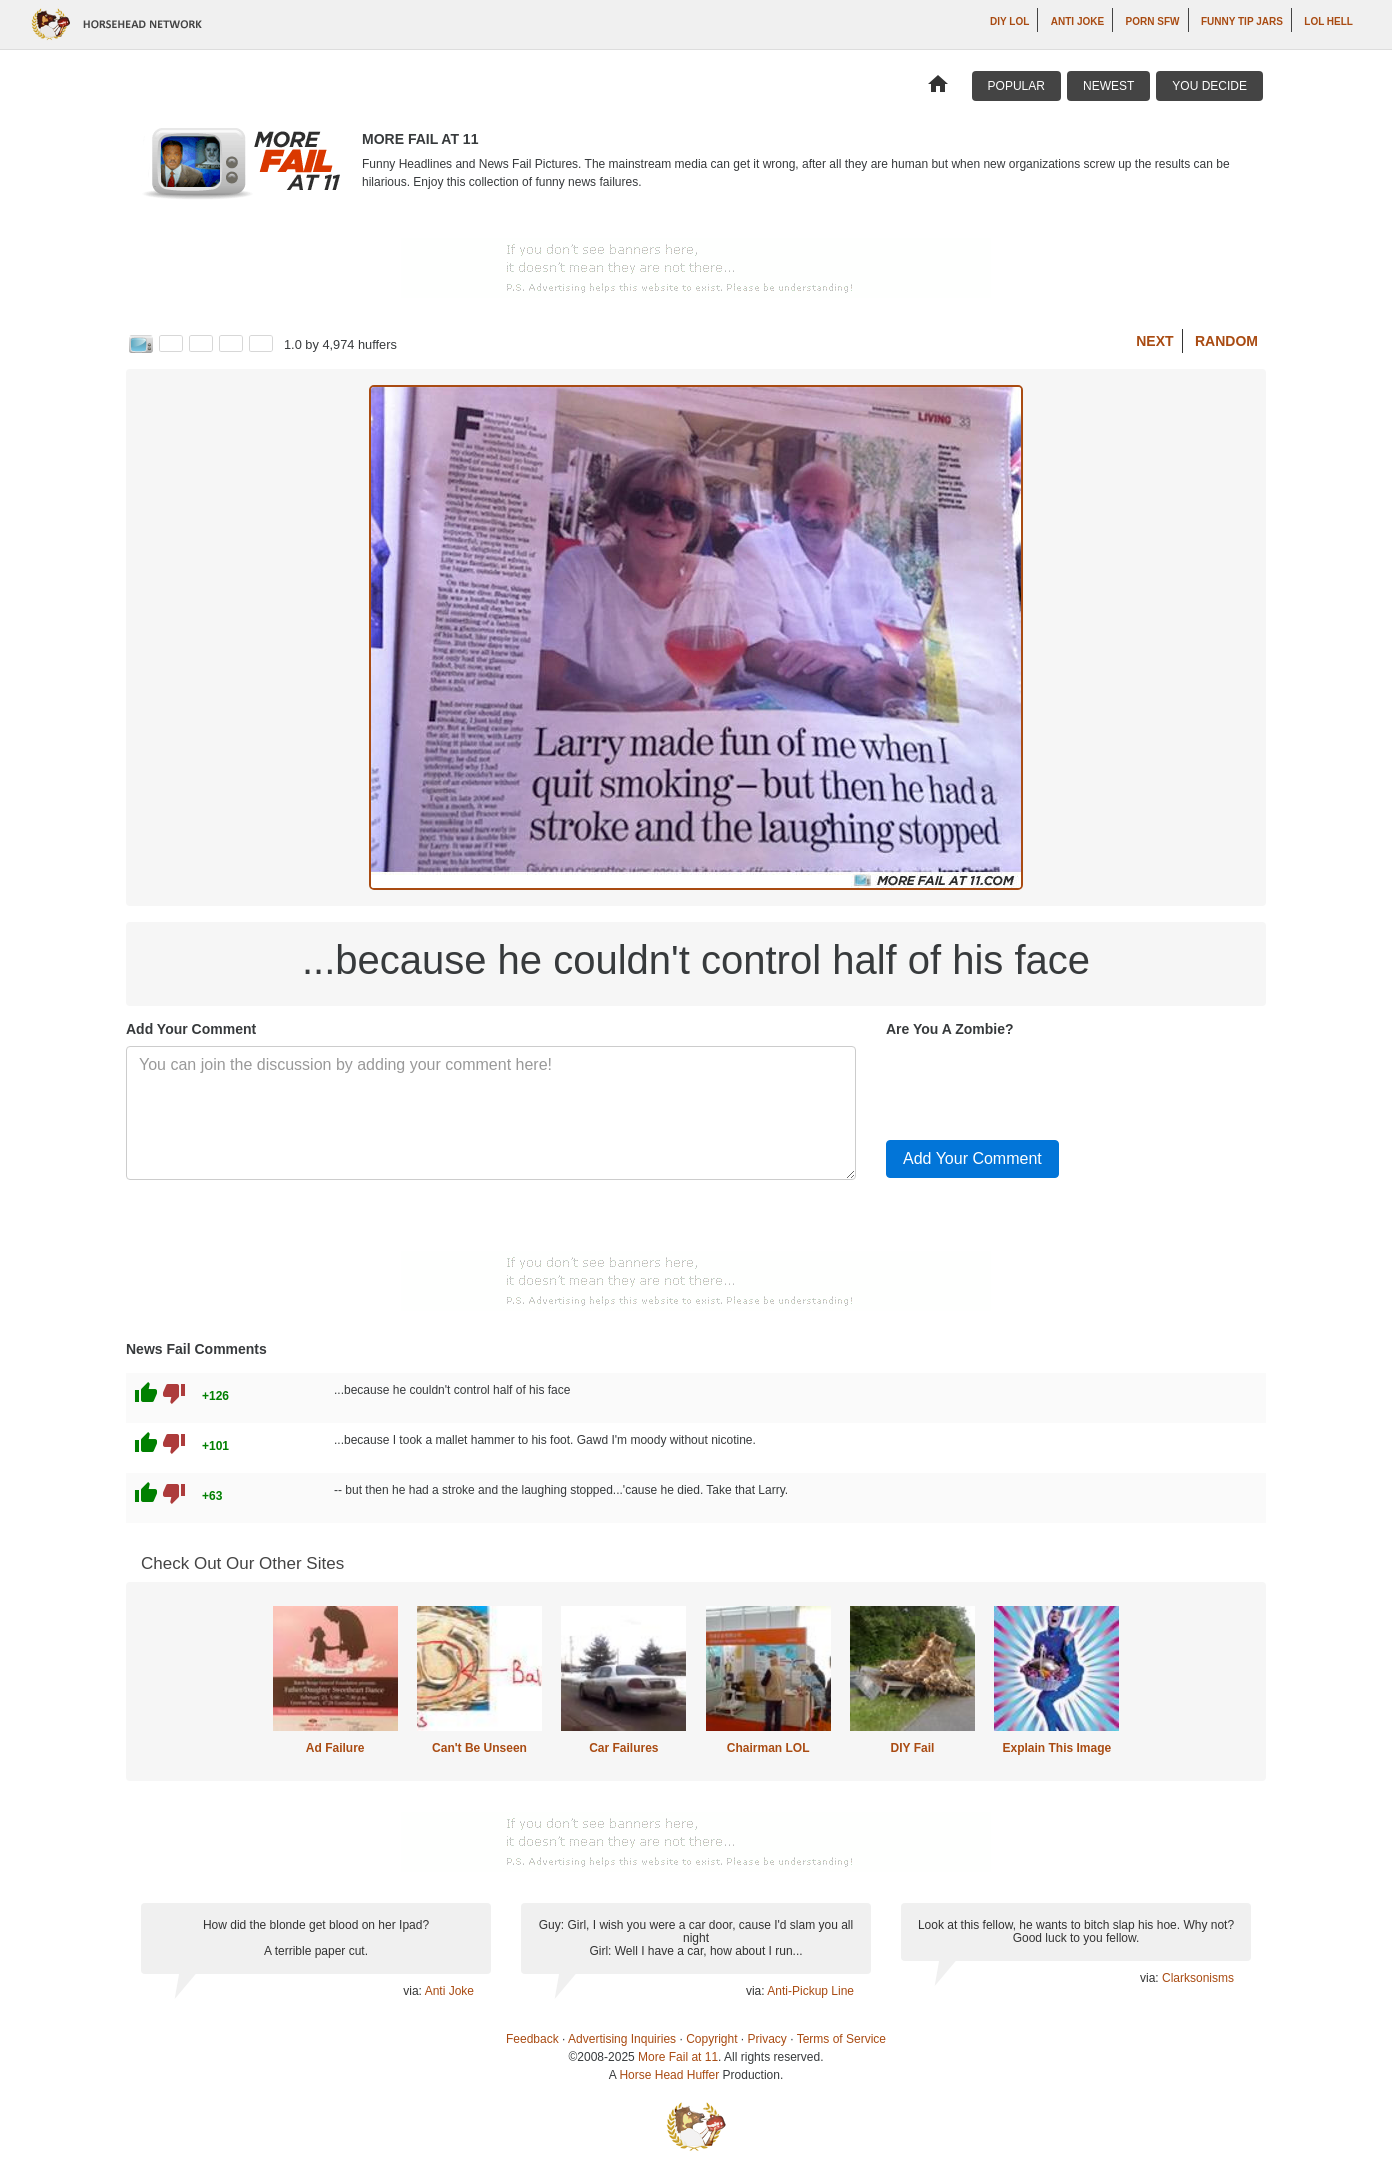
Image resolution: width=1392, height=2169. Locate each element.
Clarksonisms (1198, 1978)
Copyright (711, 2039)
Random (1226, 341)
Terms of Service (841, 2039)
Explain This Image (1057, 1748)
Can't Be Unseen (479, 1748)
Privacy (767, 2039)
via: (413, 1991)
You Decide (1209, 86)
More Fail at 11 (678, 2057)
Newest (1108, 86)
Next (1154, 341)
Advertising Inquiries (622, 2039)
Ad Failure (335, 1748)
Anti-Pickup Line (810, 1991)
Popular (1016, 86)
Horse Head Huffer (669, 2075)
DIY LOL (1009, 21)
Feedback (532, 2039)
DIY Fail (913, 1748)
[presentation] (1038, 1085)
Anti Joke (1077, 21)
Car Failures (623, 1748)
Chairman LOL (768, 1748)
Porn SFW (1153, 21)
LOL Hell (1328, 21)
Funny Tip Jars (1242, 21)
